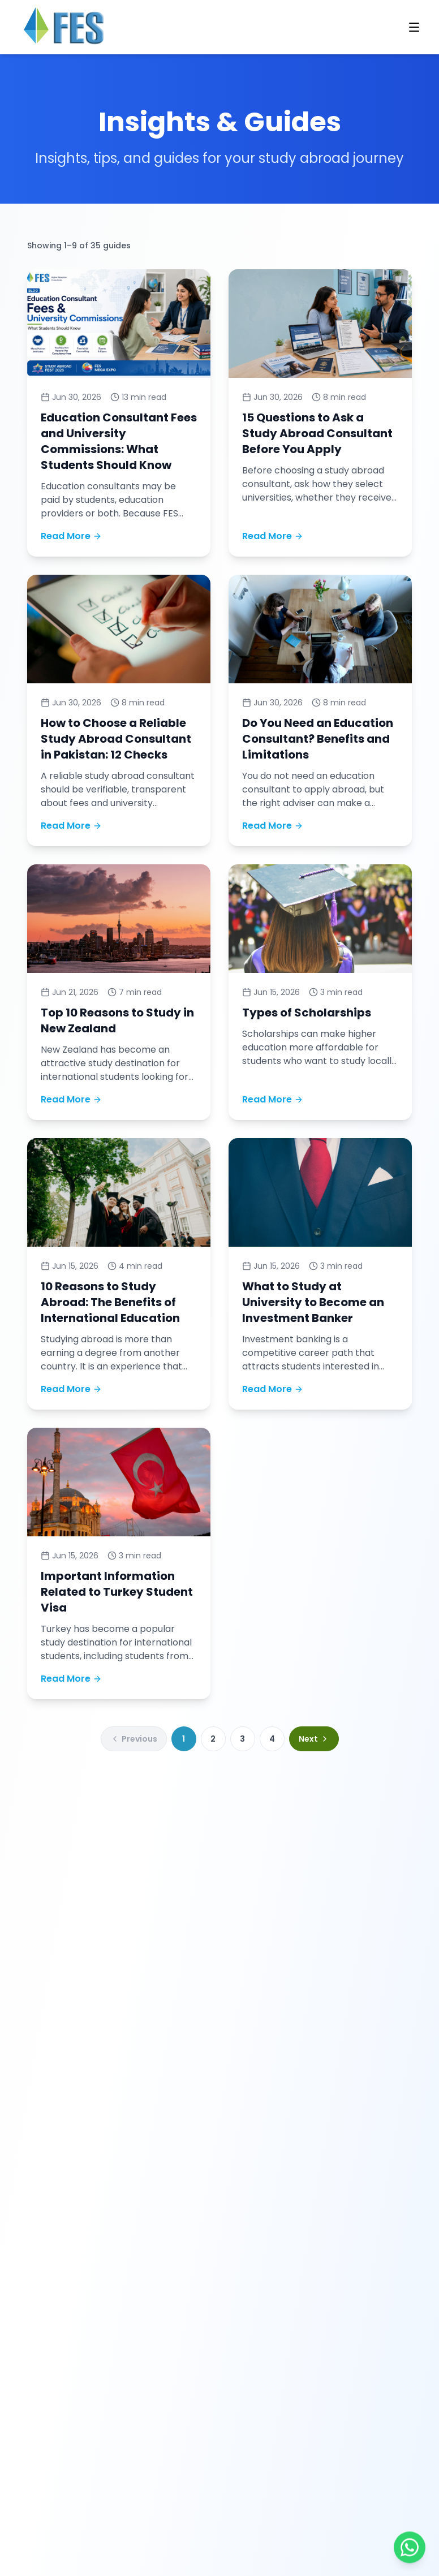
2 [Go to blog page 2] (213, 1738)
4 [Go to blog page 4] (272, 1738)
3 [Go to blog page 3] (242, 1738)
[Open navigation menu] (414, 27)
